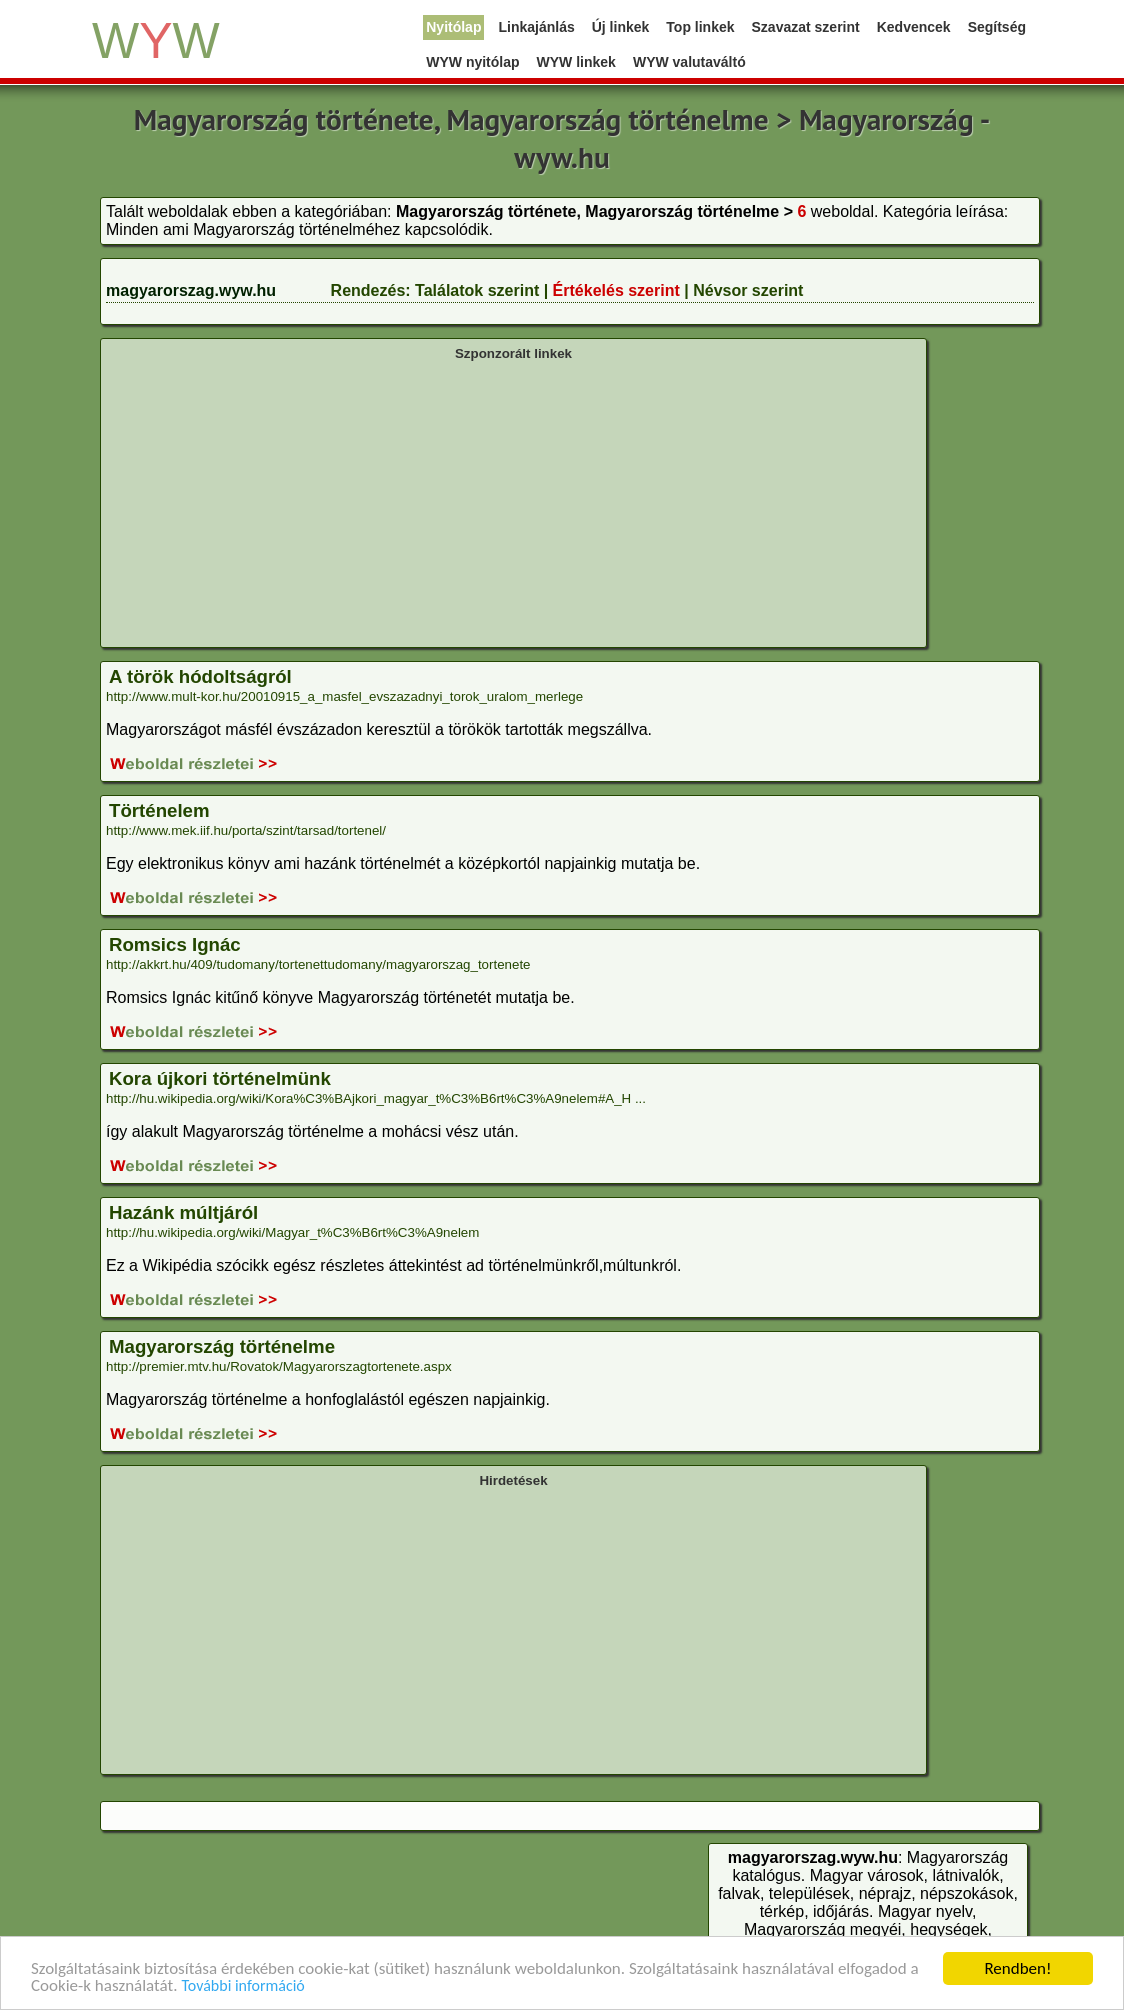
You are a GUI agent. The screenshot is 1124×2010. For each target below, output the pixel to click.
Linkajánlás (536, 27)
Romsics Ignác (175, 944)
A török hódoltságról (200, 676)
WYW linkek (576, 62)
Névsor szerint (748, 290)
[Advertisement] (513, 502)
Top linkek (700, 27)
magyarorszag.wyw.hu (191, 290)
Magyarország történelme (222, 1346)
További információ (242, 1987)
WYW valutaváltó (689, 62)
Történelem (159, 810)
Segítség (997, 27)
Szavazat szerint (806, 27)
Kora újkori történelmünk (220, 1078)
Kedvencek (914, 27)
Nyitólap (453, 27)
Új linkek (621, 27)
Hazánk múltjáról (183, 1212)
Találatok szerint (477, 290)
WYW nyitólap (472, 62)
